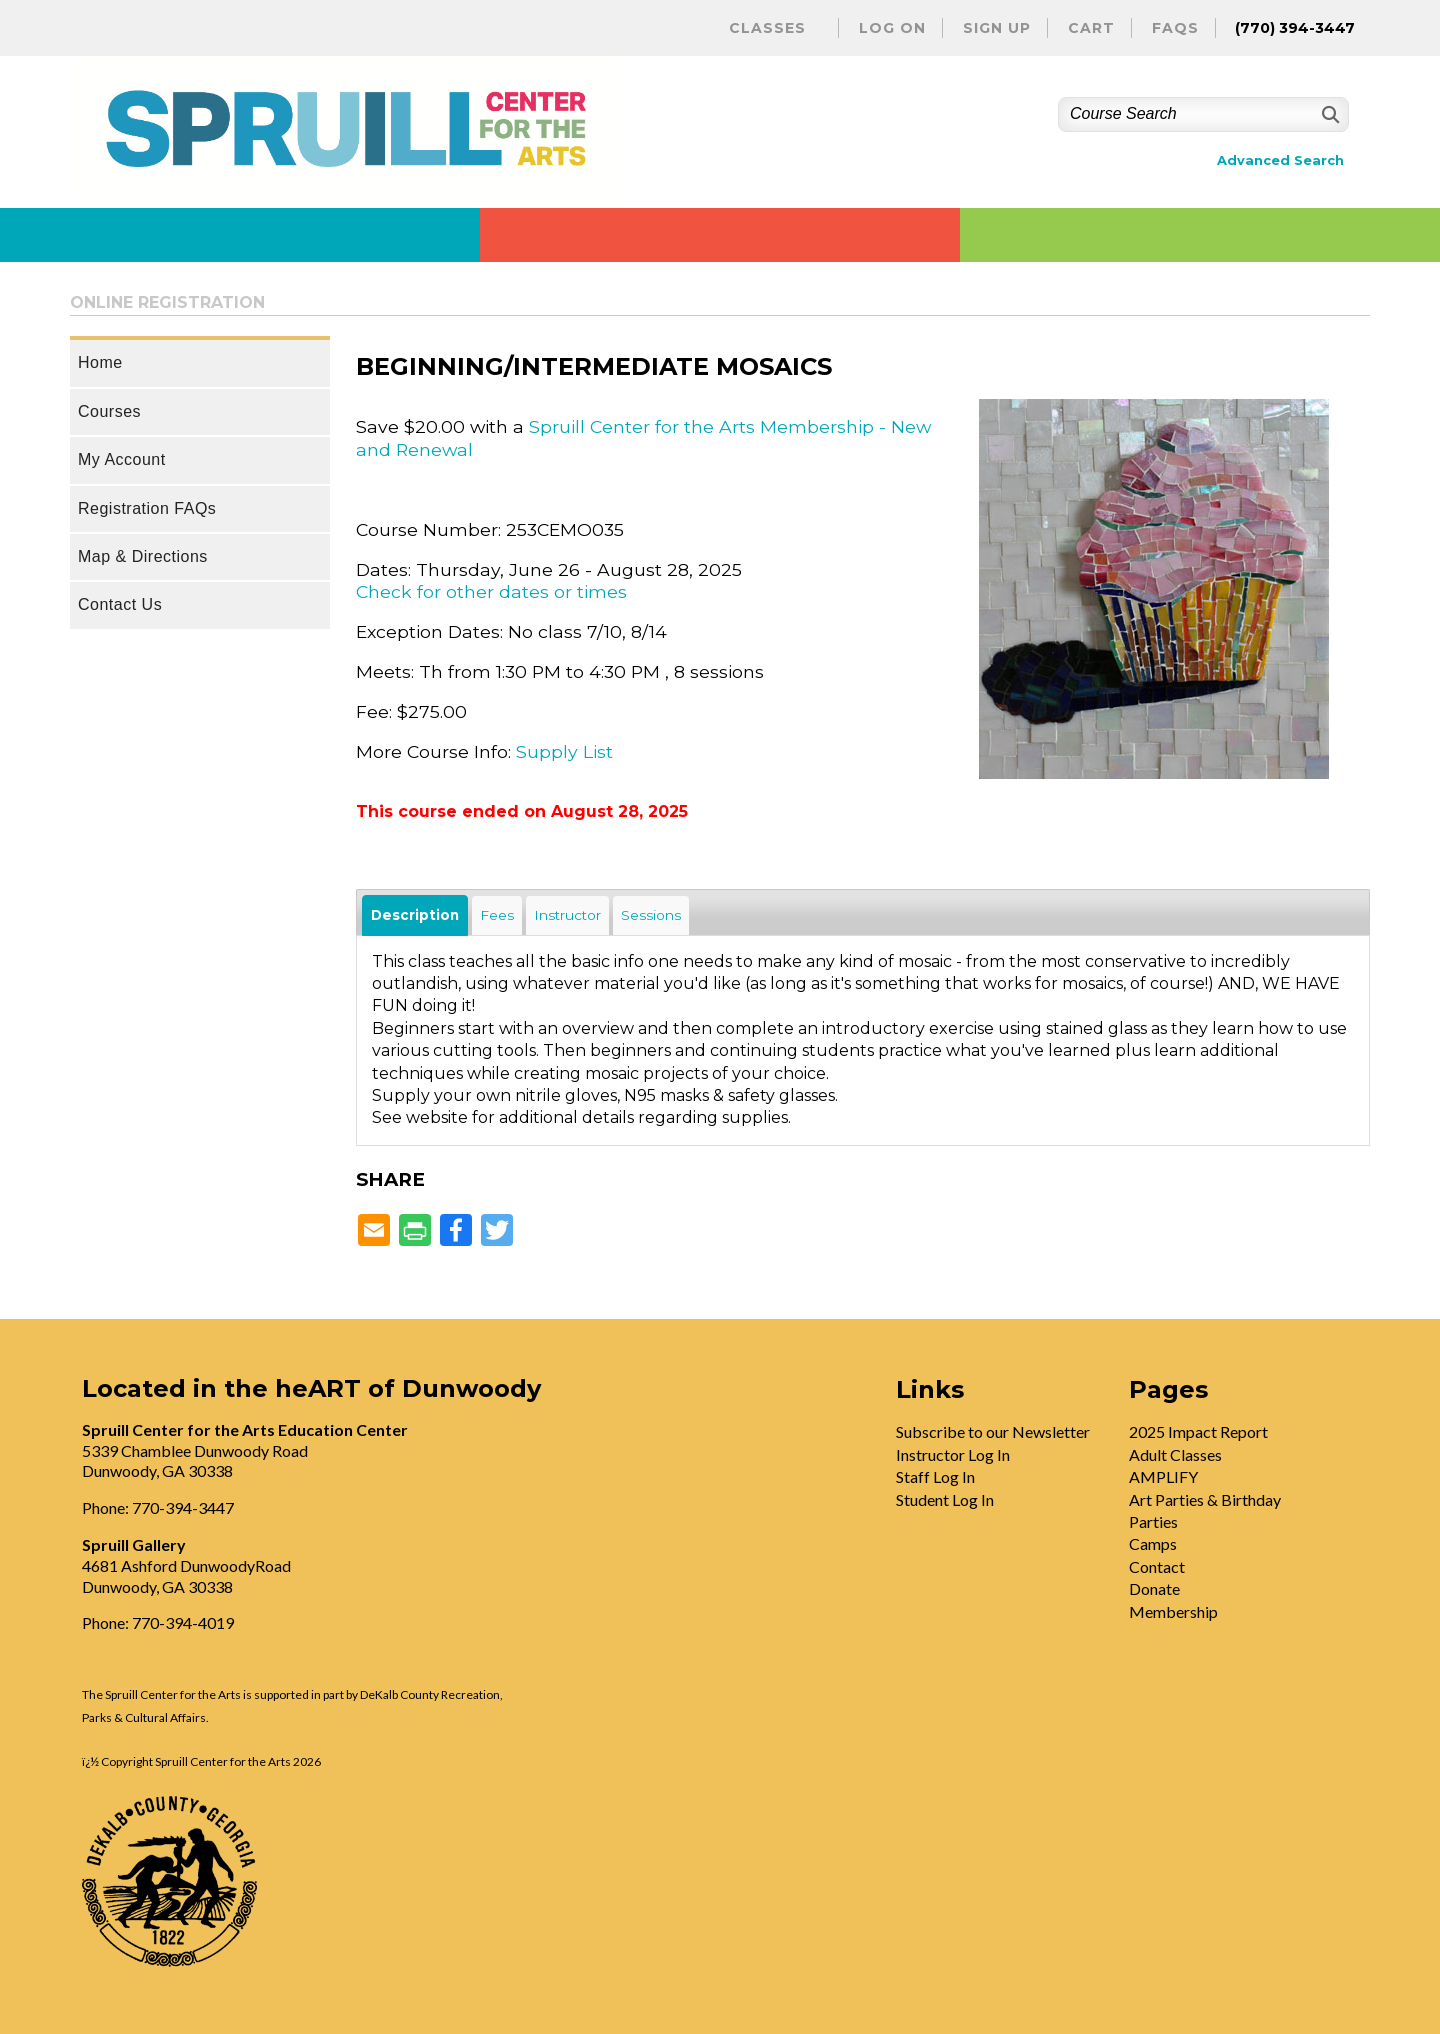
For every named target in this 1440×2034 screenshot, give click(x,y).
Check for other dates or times (491, 591)
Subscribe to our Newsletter (993, 1431)
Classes (767, 28)
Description (415, 915)
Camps (1153, 1543)
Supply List (564, 751)
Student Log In (945, 1499)
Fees (497, 915)
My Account (122, 459)
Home (100, 362)
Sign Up (997, 28)
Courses (109, 411)
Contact (1157, 1566)
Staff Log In (935, 1476)
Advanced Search (1280, 160)
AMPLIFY (1163, 1476)
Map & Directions (143, 556)
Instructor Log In (953, 1454)
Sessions (651, 915)
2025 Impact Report (1198, 1431)
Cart (1091, 28)
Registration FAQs (147, 508)
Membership (1173, 1611)
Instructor (567, 915)
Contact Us (120, 604)
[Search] (1328, 114)
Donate (1154, 1588)
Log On (892, 28)
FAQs (1175, 28)
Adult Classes (1175, 1454)
